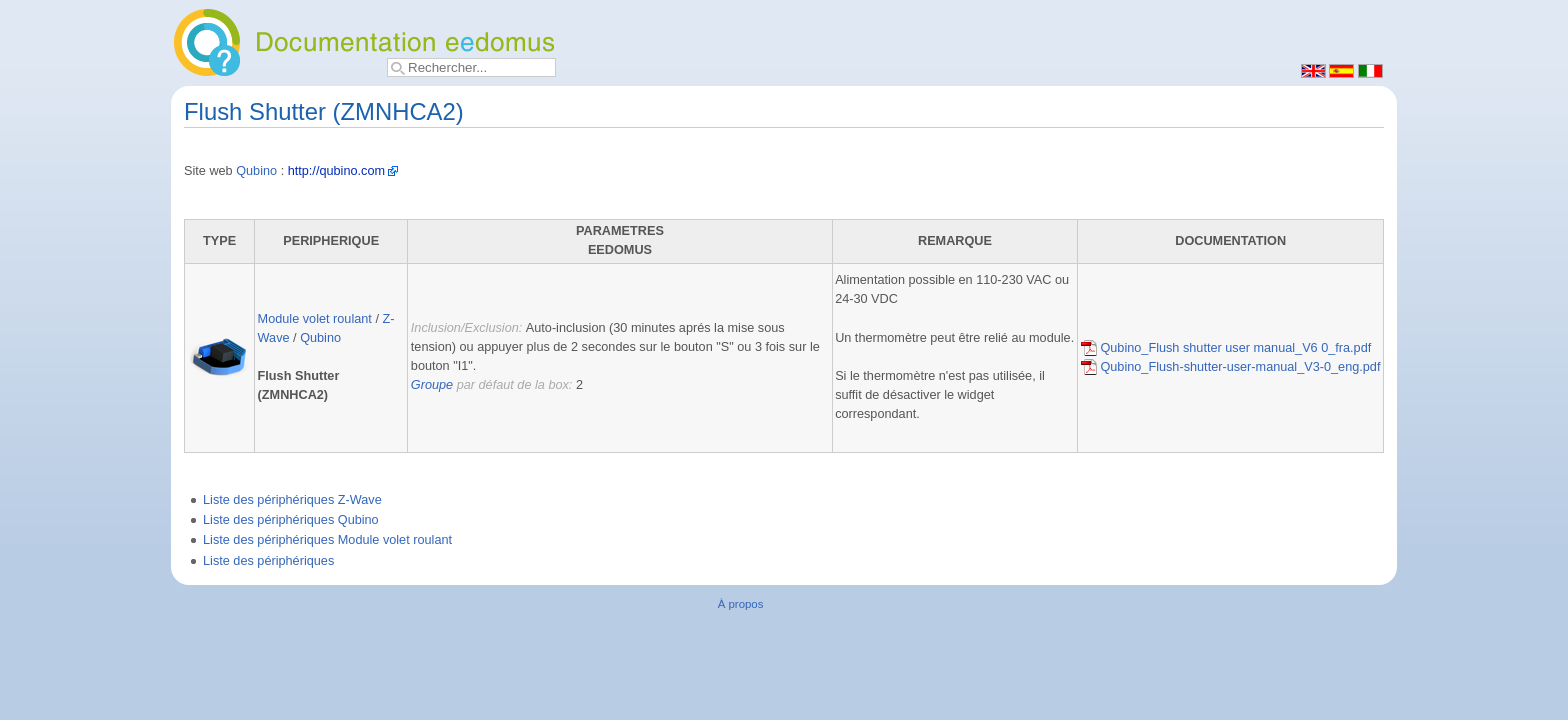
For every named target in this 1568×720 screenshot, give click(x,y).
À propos (741, 604)
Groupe (432, 385)
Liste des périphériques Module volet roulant (327, 540)
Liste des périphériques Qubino (291, 520)
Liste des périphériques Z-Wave (292, 500)
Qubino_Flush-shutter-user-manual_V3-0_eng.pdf (1231, 367)
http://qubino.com (336, 171)
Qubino (256, 171)
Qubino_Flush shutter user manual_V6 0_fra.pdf (1226, 348)
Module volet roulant (315, 319)
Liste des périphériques (268, 561)
